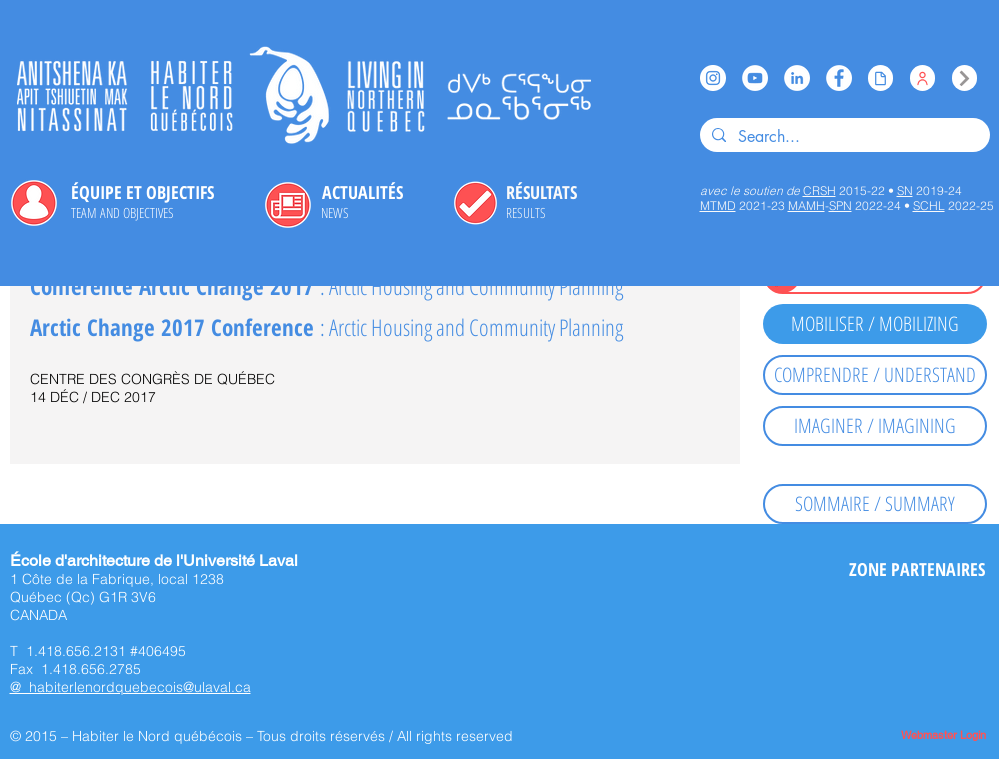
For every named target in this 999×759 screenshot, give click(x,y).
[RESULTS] (526, 213)
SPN (840, 205)
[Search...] (843, 137)
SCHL (929, 205)
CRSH (819, 190)
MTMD (718, 205)
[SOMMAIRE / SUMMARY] (875, 504)
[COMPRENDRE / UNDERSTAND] (875, 375)
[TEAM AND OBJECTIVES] (122, 213)
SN (905, 190)
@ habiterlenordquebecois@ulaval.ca (130, 687)
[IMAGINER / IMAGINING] (875, 426)
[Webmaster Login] (944, 735)
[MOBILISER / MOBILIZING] (875, 324)
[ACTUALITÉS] (363, 193)
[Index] (964, 78)
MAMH (806, 205)
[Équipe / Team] (922, 78)
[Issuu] (880, 78)
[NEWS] (335, 213)
